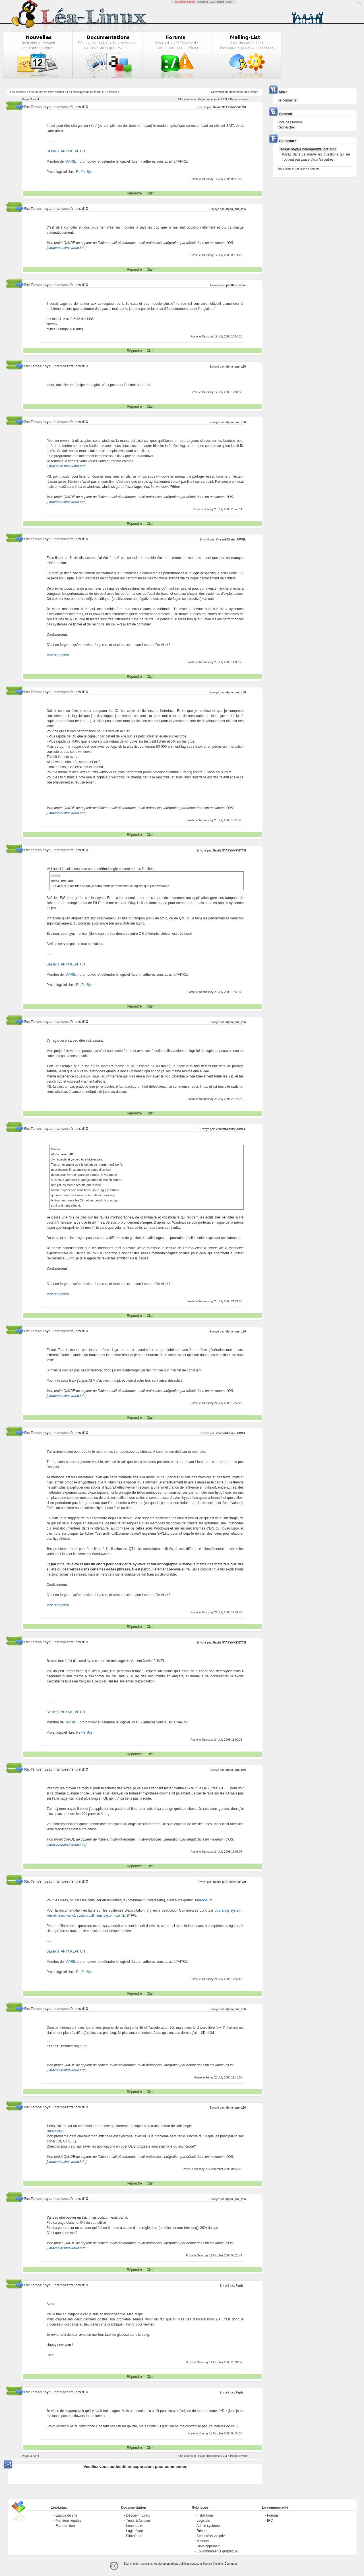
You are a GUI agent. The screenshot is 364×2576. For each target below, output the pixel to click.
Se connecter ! (288, 100)
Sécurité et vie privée (212, 2536)
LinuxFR (203, 1)
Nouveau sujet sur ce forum (298, 169)
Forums (273, 2515)
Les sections (18, 92)
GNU (229, 1)
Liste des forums (289, 122)
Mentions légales (68, 2521)
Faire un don (65, 2526)
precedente (236, 92)
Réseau (202, 2531)
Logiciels (203, 2521)
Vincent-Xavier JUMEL (231, 539)
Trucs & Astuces (138, 2521)
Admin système (208, 2526)
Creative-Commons (225, 2563)
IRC (270, 2521)
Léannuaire (134, 2526)
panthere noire (236, 285)
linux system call (108, 1916)
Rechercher (286, 127)
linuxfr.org (54, 2131)
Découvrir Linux (138, 2515)
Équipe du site (66, 2515)
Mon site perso (58, 655)
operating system (228, 1910)
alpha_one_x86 (236, 209)
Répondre (134, 193)
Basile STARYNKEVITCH (229, 107)
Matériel (203, 2541)
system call (85, 1916)
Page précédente (209, 99)
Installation (205, 2515)
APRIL (71, 161)
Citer (150, 193)
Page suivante (239, 99)
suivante (252, 92)
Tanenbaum (203, 1900)
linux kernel (66, 1916)
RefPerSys (84, 172)
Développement (208, 2546)
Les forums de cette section (46, 92)
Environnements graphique (217, 2551)
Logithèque (134, 2531)
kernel (51, 1916)
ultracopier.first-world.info (66, 248)
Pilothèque (134, 2536)
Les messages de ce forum (84, 92)
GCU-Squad (217, 1)
